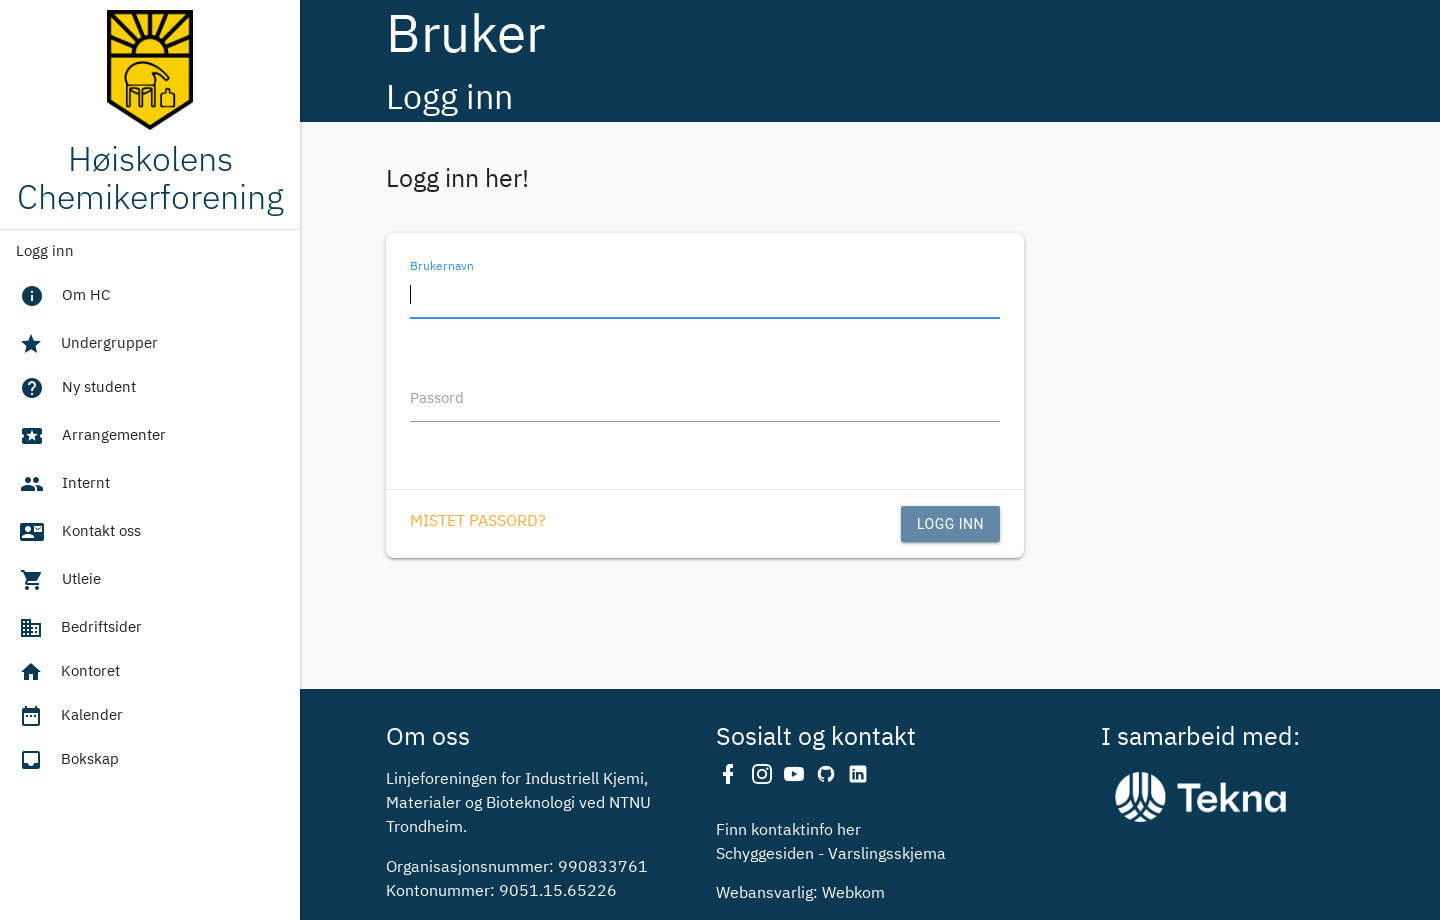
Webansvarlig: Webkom (800, 894)
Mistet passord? (478, 522)
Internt (63, 486)
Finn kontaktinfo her (788, 831)
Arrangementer (91, 438)
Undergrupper (87, 344)
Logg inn (45, 251)
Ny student (76, 390)
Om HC (63, 298)
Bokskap (67, 760)
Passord (437, 398)
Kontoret (68, 672)
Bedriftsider (79, 628)
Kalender (69, 716)
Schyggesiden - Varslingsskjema (831, 855)
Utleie (59, 582)
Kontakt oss (79, 534)
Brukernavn (442, 266)
